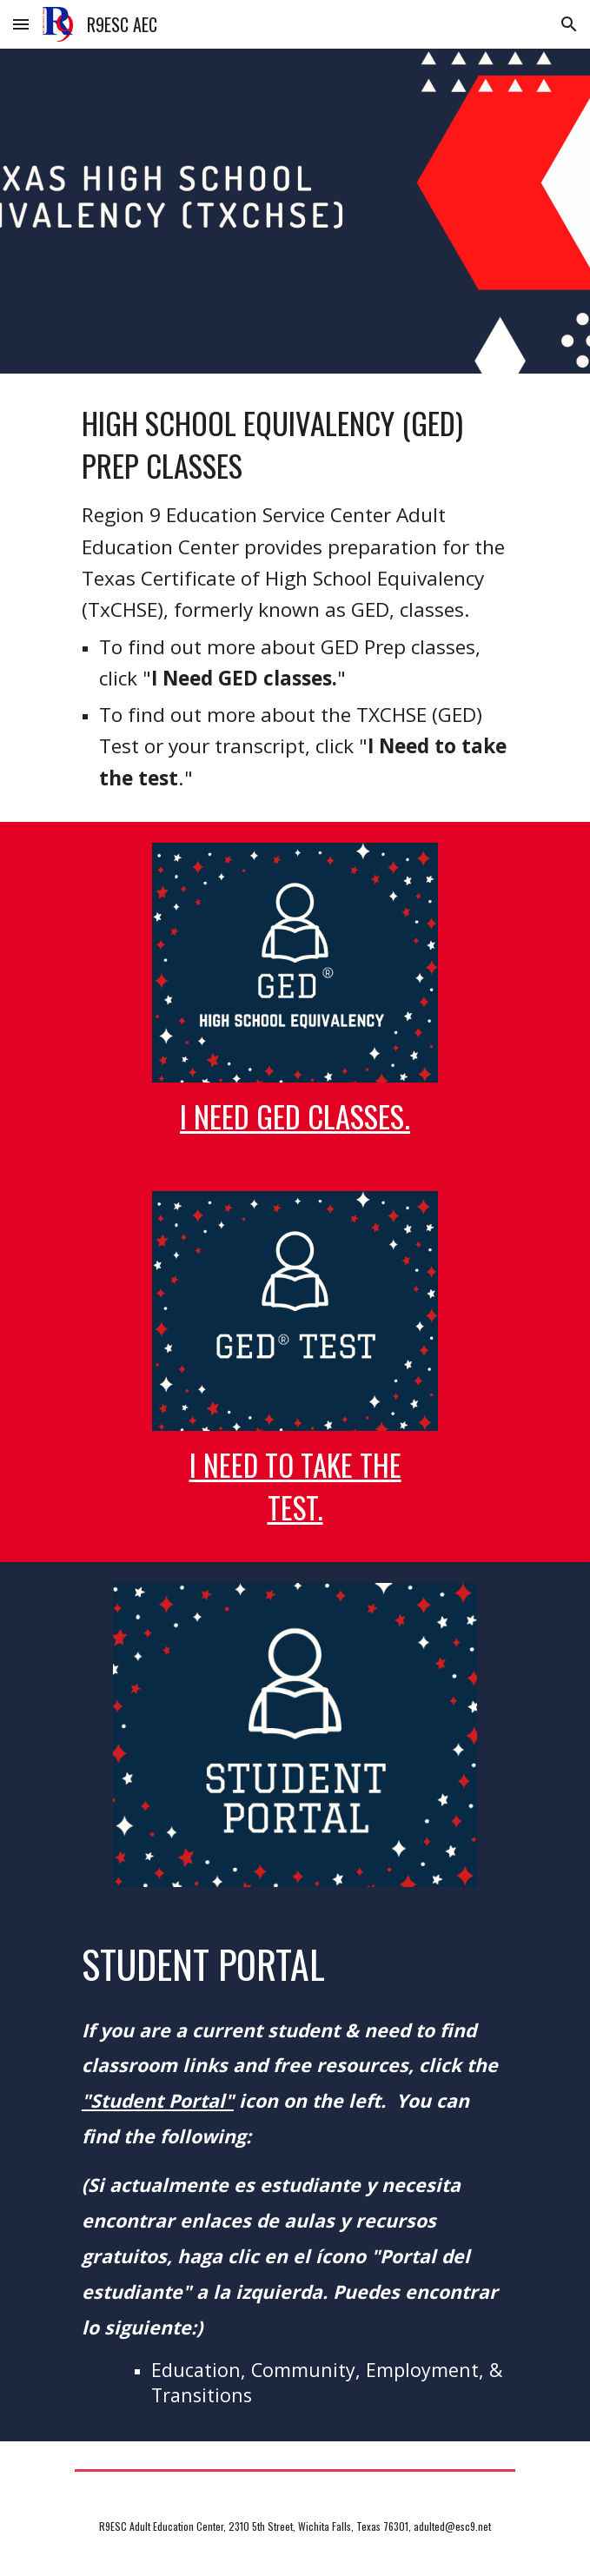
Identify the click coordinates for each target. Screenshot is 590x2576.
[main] (295, 597)
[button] (21, 24)
